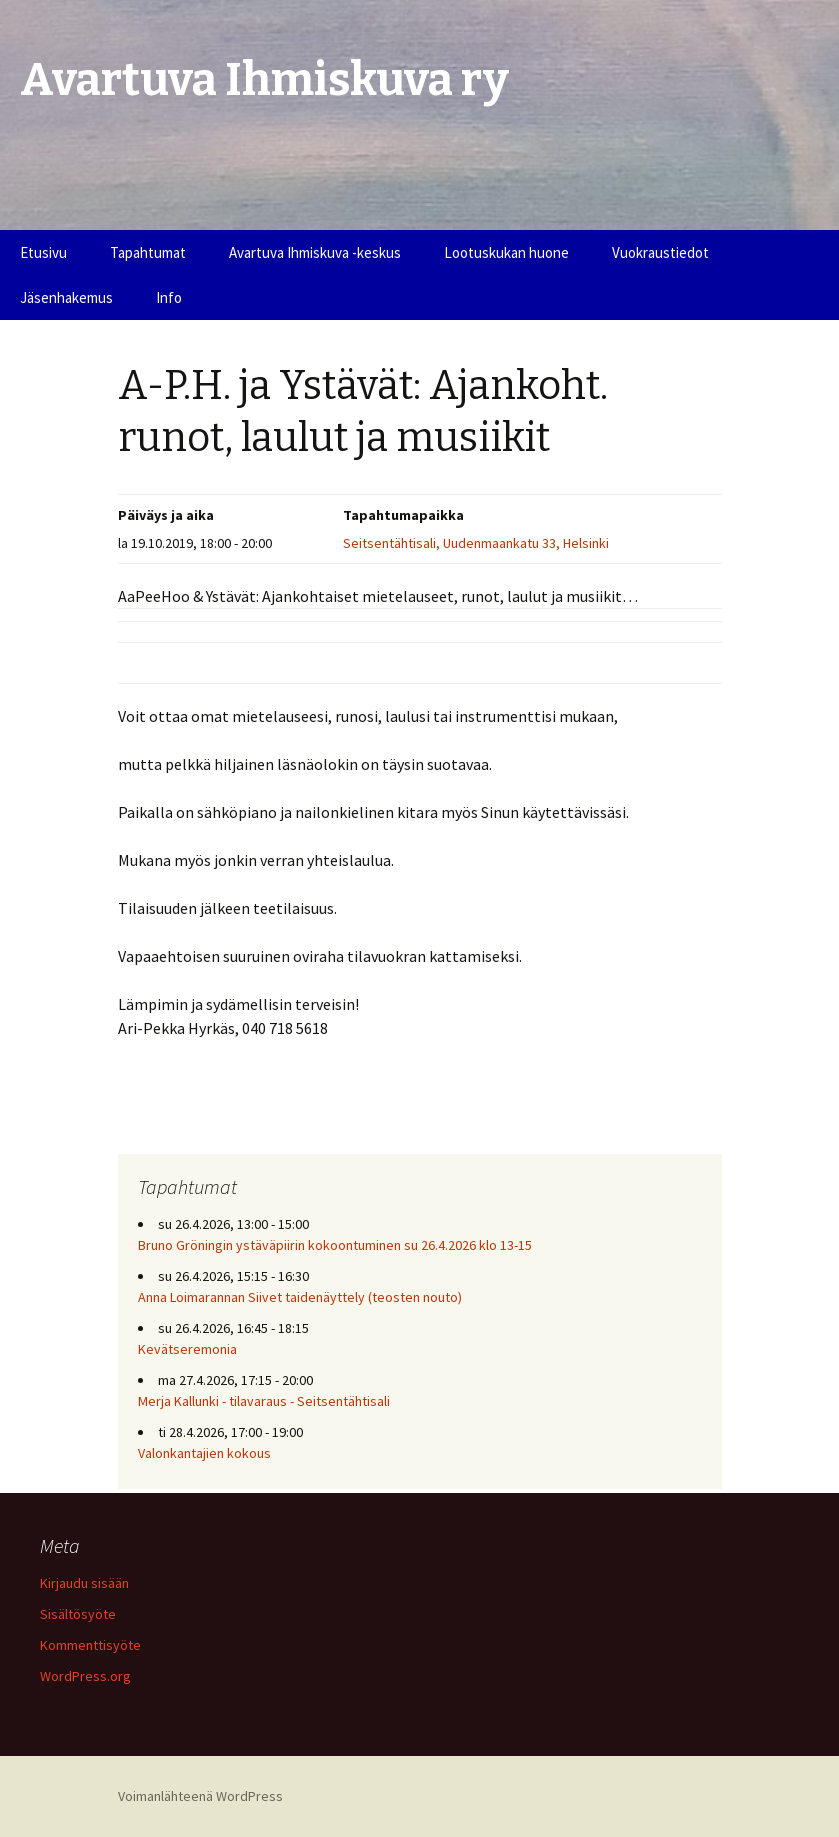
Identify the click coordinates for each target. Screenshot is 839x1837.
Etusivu (43, 252)
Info (169, 297)
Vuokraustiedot (660, 252)
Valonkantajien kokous (204, 1453)
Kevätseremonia (187, 1349)
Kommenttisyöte (90, 1645)
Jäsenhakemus (66, 297)
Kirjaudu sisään (84, 1583)
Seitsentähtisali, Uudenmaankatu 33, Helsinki (476, 543)
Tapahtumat (148, 252)
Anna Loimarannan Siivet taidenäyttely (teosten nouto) (300, 1297)
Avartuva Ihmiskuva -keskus (315, 252)
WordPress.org (85, 1676)
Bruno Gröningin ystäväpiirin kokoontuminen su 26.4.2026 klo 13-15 (335, 1245)
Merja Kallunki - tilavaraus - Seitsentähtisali (264, 1401)
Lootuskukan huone (506, 252)
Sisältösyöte (78, 1614)
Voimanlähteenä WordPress (200, 1796)
